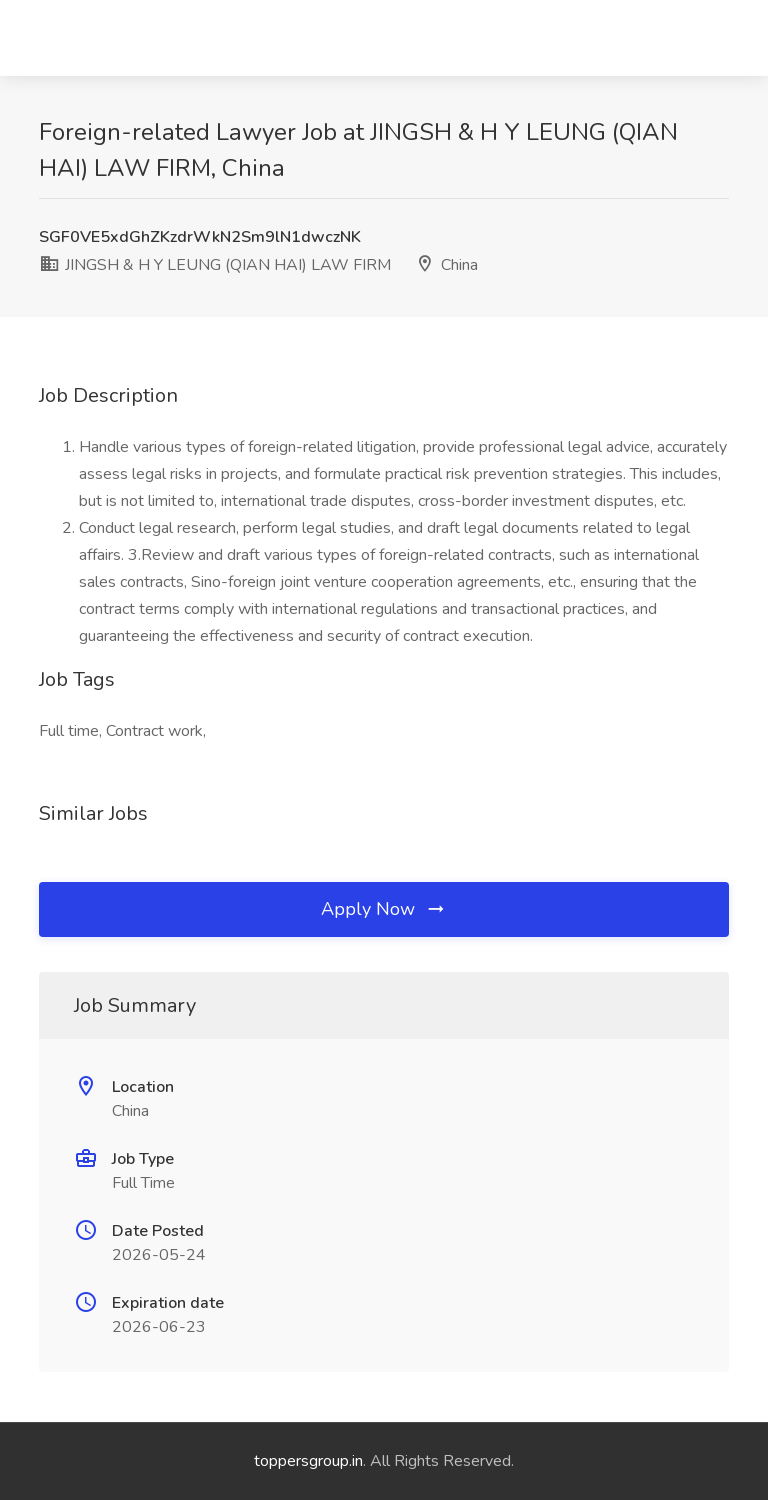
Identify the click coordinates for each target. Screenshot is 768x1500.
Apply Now (384, 909)
